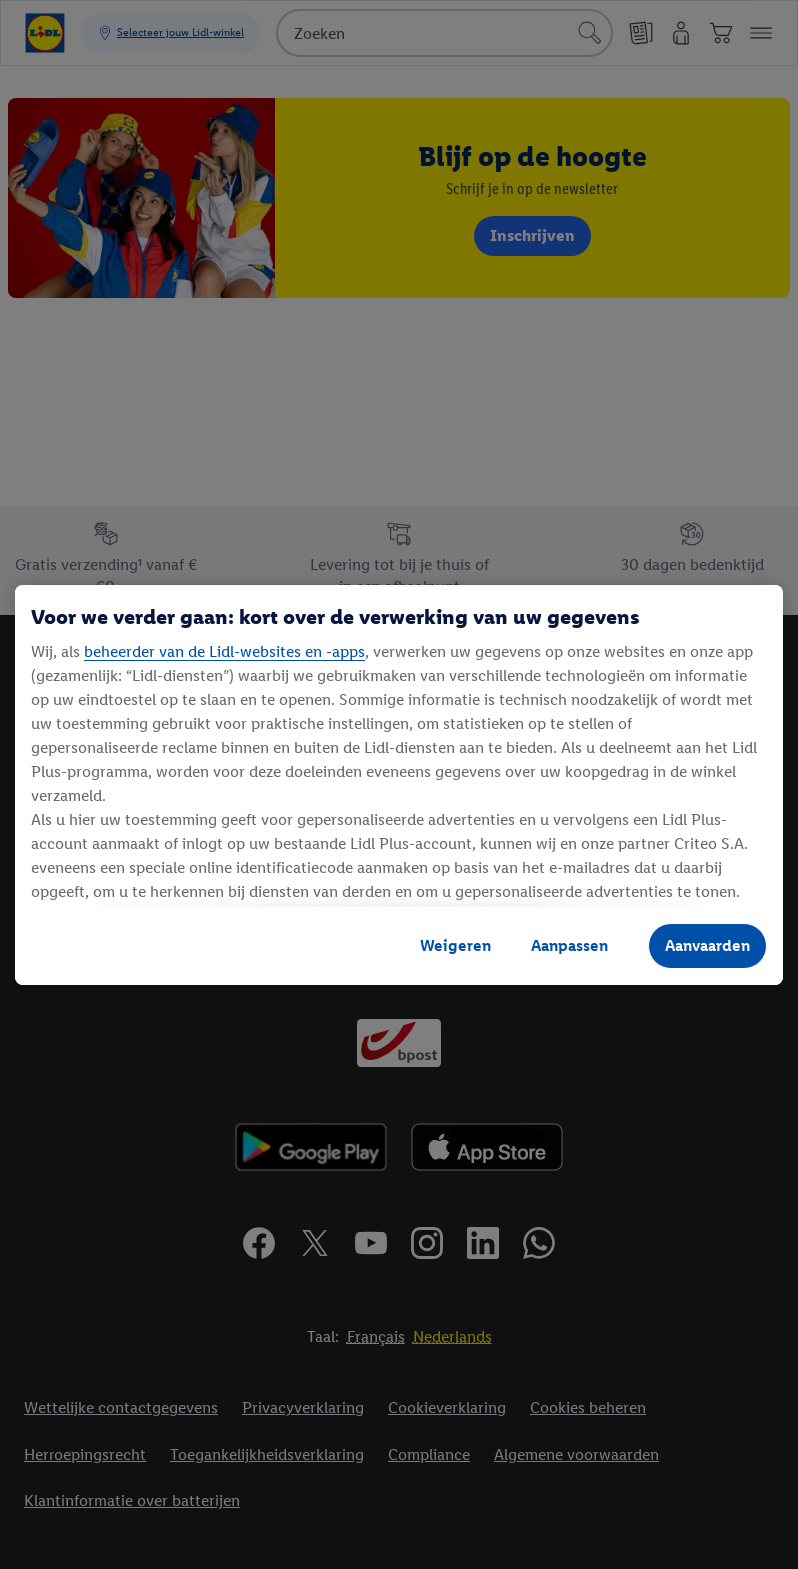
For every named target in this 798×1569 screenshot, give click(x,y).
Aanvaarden (707, 945)
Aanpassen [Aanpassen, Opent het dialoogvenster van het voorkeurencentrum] (569, 945)
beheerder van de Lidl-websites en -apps (224, 651)
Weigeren (455, 945)
